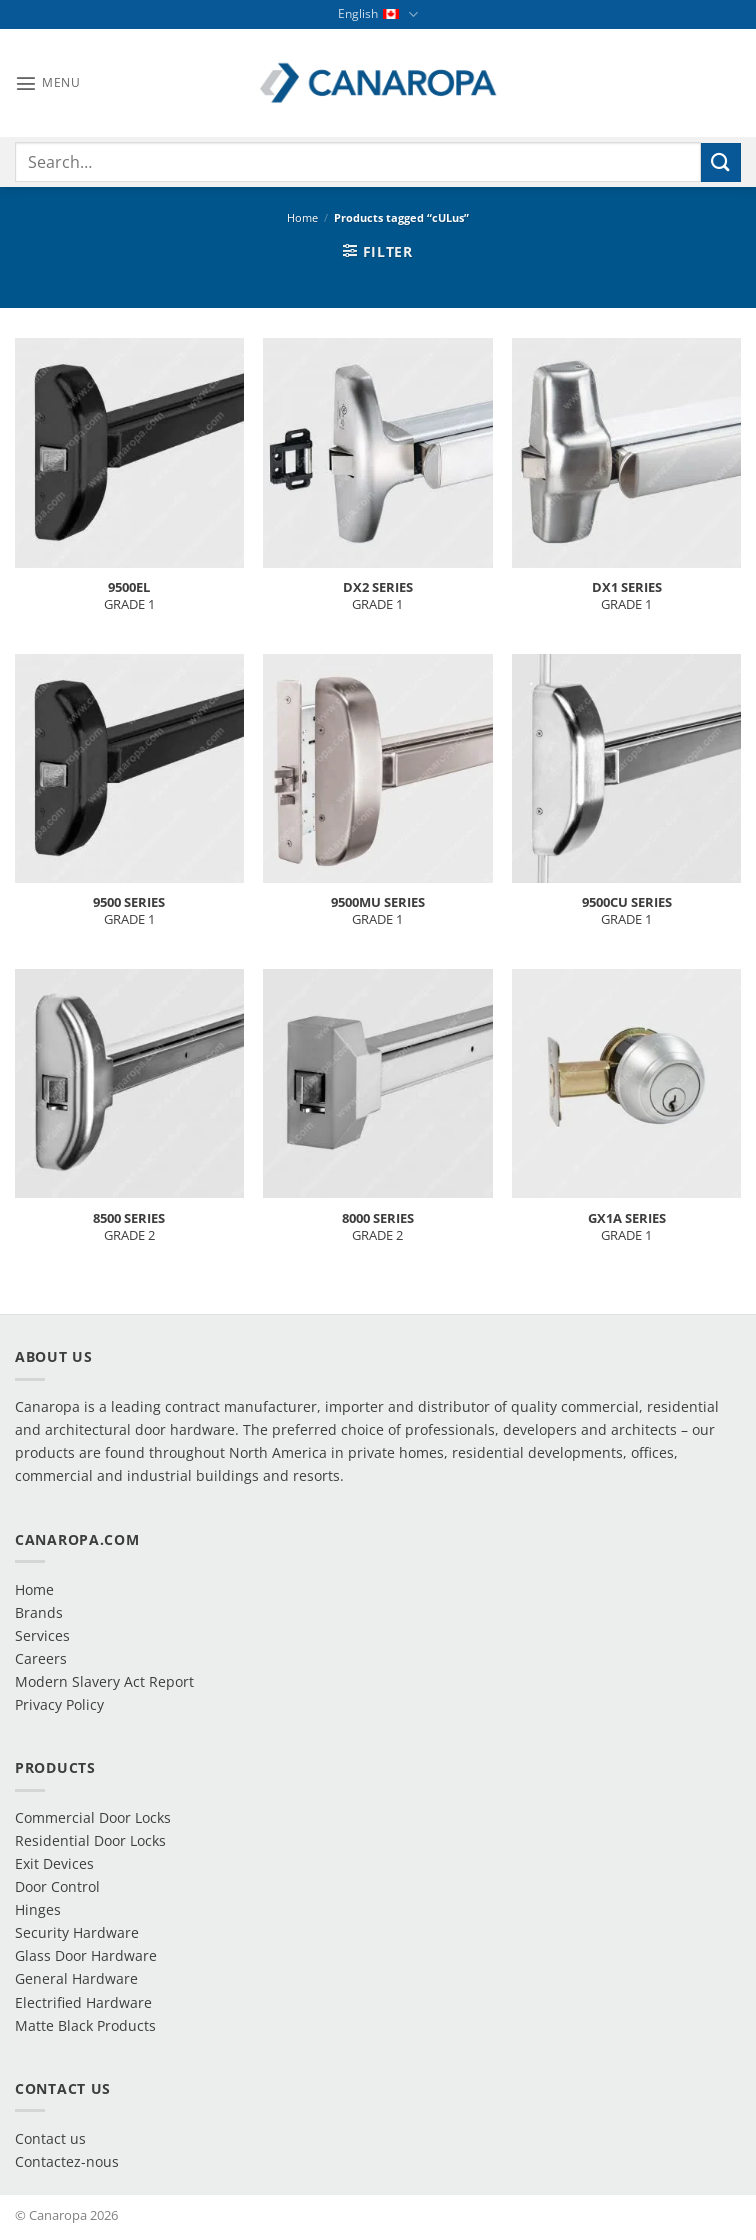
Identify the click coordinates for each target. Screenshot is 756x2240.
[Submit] (721, 162)
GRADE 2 (129, 1227)
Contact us (50, 2138)
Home (302, 217)
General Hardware (76, 1978)
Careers (41, 1658)
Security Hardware (77, 1932)
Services (42, 1635)
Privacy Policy (59, 1704)
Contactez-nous (67, 2161)
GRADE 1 (129, 596)
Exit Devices (54, 1863)
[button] (47, 83)
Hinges (38, 1909)
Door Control (57, 1886)
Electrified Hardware (83, 2002)
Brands (39, 1612)
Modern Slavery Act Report (104, 1681)
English (377, 14)
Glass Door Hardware (86, 1955)
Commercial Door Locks (93, 1817)
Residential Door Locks (90, 1840)
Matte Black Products (85, 2025)
